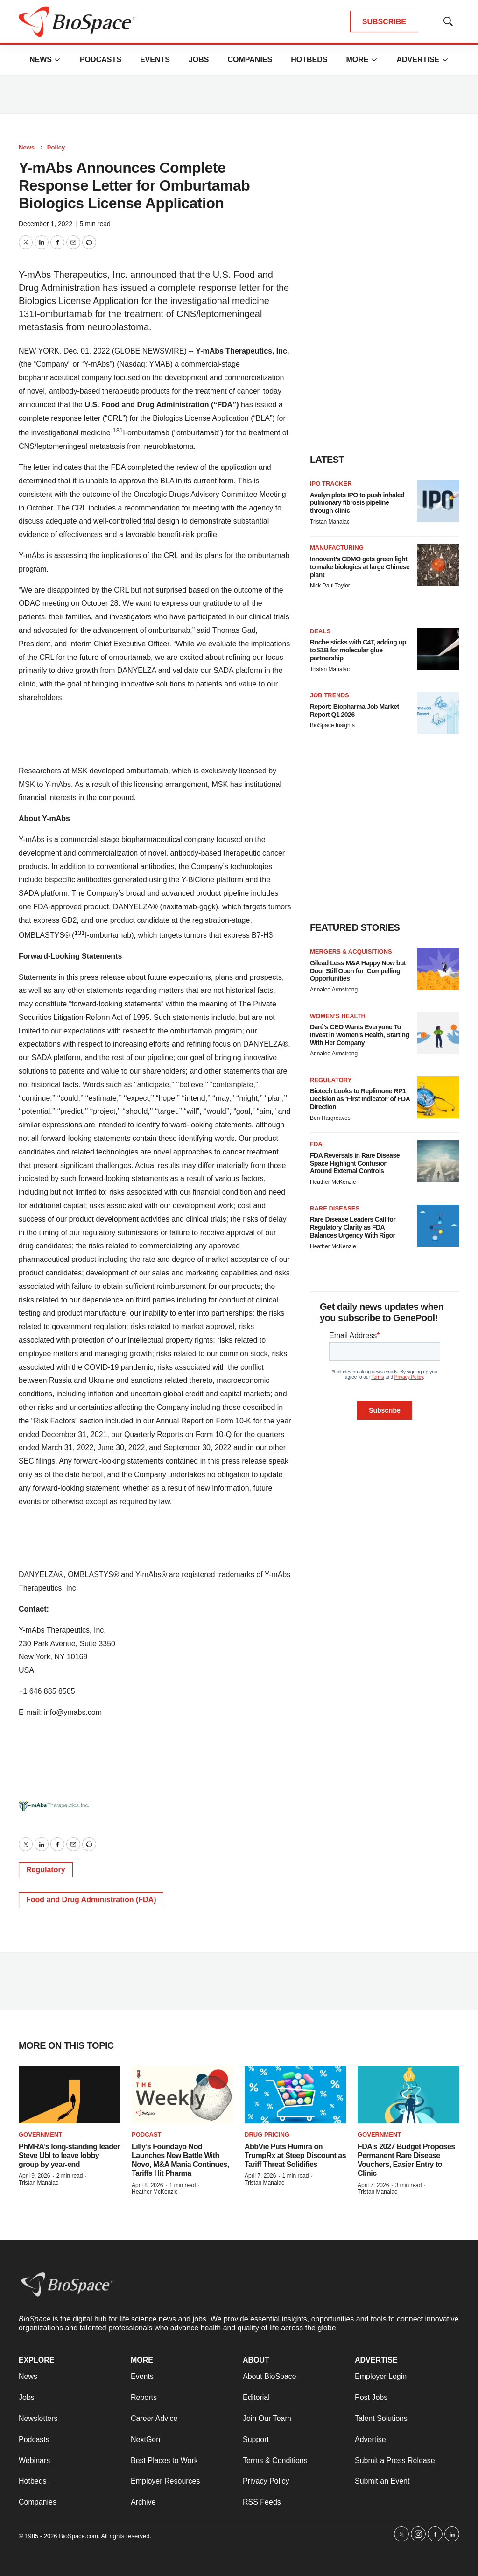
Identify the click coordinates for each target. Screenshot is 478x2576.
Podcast (147, 2134)
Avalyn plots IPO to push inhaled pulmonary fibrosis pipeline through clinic (357, 503)
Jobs (199, 60)
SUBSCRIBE (384, 22)
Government (40, 2134)
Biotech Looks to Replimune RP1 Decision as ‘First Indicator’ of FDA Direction (360, 1099)
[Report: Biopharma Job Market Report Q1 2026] (438, 713)
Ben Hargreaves (330, 1118)
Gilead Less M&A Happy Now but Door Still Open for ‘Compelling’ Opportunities (358, 971)
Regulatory (45, 1870)
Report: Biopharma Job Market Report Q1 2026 (354, 710)
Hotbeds (309, 60)
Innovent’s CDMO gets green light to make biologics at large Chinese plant (359, 567)
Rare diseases (334, 1208)
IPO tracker (331, 483)
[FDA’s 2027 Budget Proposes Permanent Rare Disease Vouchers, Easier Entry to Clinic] (408, 2094)
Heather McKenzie (333, 1182)
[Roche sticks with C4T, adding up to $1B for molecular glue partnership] (438, 649)
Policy (56, 147)
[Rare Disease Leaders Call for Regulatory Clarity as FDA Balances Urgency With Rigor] (438, 1226)
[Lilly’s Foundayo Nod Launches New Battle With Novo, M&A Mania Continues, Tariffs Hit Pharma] (182, 2094)
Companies (249, 60)
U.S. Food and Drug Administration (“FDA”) (161, 405)
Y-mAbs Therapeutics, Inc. (242, 351)
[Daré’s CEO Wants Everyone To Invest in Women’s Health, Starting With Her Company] (438, 1033)
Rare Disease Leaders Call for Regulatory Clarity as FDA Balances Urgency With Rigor (352, 1227)
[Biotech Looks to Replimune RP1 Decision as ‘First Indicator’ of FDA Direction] (438, 1097)
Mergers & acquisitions (351, 951)
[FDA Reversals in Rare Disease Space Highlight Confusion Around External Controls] (438, 1161)
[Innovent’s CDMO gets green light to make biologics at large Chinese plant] (438, 565)
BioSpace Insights (332, 725)
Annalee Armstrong (334, 989)
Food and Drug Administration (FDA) (91, 1900)
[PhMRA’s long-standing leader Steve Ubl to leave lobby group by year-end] (69, 2094)
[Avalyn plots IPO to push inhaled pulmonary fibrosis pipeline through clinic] (438, 501)
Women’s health (338, 1015)
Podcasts (100, 60)
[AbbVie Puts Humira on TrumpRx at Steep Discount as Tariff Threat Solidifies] (295, 2094)
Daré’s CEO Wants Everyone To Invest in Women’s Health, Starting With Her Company (359, 1035)
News (40, 60)
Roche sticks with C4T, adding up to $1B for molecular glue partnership (358, 650)
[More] (57, 60)
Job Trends (329, 695)
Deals (320, 631)
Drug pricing (267, 2134)
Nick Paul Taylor (330, 585)
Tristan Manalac (330, 521)
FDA (316, 1143)
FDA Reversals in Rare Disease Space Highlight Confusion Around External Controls (355, 1163)
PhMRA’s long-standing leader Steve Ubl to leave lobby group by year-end (69, 2155)
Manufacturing (337, 547)
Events (155, 60)
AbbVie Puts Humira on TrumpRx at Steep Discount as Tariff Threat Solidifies (295, 2155)
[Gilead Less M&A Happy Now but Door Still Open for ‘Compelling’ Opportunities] (438, 969)
